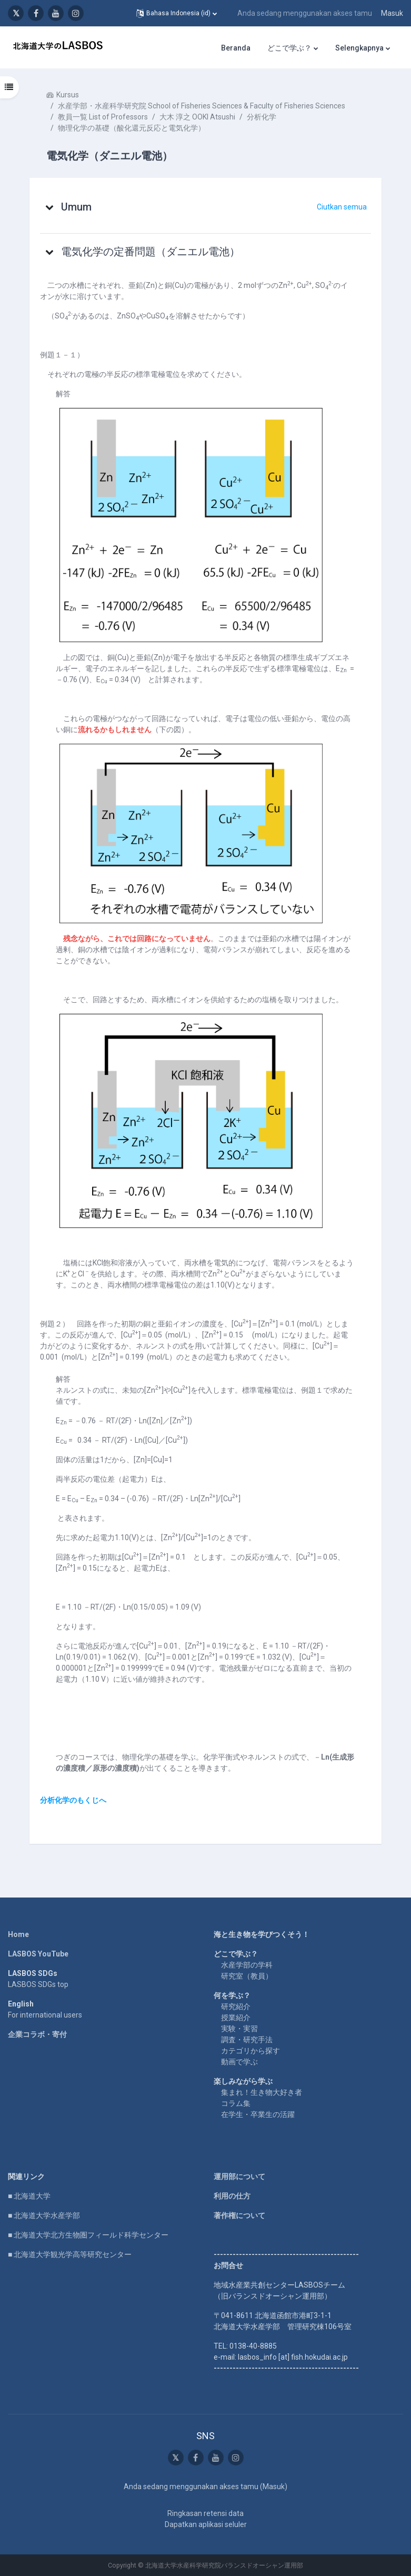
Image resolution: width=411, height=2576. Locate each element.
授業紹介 (235, 2017)
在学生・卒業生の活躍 (258, 2114)
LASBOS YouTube (38, 1954)
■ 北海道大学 (29, 2196)
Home (18, 1934)
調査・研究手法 (247, 2039)
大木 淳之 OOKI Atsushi (197, 117)
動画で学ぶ (239, 2062)
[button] (176, 13)
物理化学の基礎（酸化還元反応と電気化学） (131, 128)
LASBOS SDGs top (38, 1984)
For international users (45, 2015)
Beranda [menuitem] (235, 48)
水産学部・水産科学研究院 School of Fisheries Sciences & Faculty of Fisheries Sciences (201, 106)
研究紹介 (235, 2006)
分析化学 (261, 117)
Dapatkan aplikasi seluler (206, 2524)
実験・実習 (239, 2028)
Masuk (392, 13)
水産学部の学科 (247, 1965)
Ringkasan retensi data (205, 2513)
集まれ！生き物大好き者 (261, 2092)
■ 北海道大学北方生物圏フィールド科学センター (88, 2235)
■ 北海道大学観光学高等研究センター (70, 2254)
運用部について (239, 2176)
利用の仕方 (232, 2196)
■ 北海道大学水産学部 (44, 2215)
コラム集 (235, 2103)
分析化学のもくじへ (73, 1800)
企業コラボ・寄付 (37, 2034)
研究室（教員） (247, 1976)
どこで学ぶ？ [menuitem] (289, 48)
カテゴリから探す (250, 2050)
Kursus (67, 95)
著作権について (239, 2215)
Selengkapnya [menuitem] (359, 48)
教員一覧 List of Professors (103, 117)
